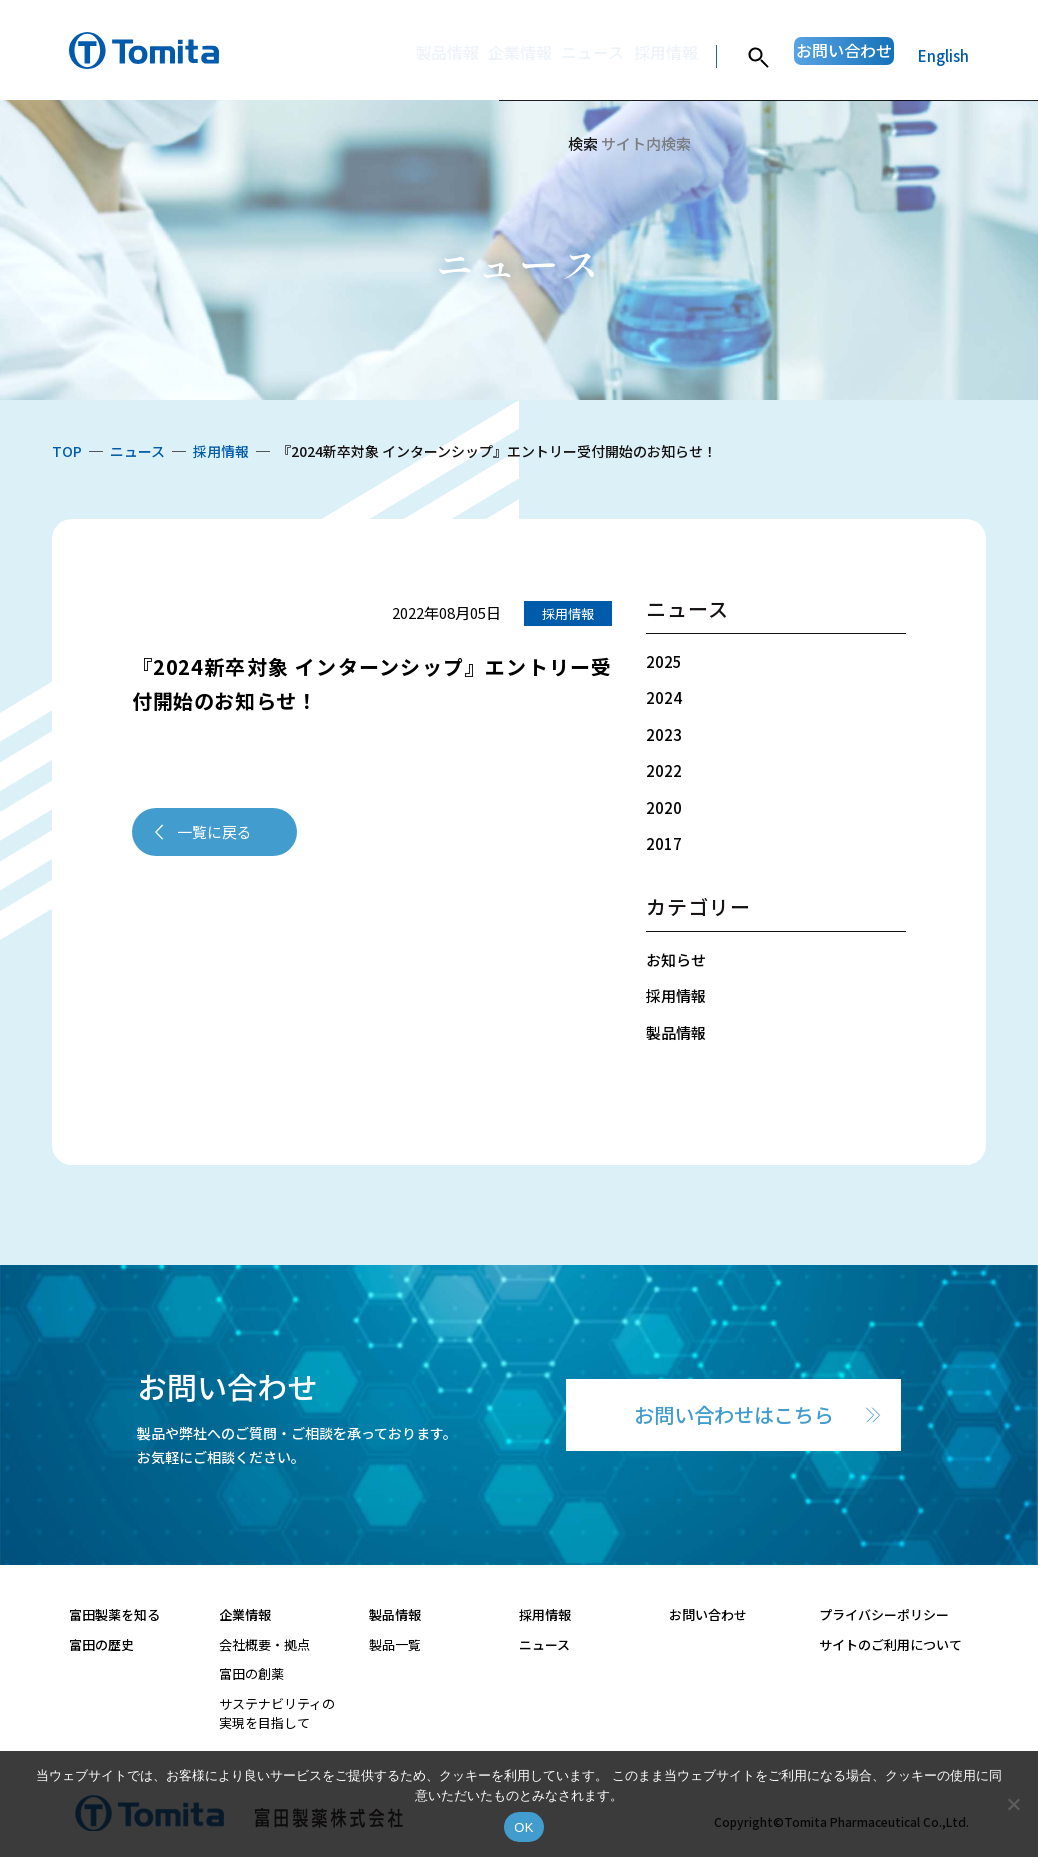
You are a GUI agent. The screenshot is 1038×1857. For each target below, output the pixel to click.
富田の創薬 (251, 1673)
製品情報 (355, 55)
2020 (664, 807)
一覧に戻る (214, 831)
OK (523, 1827)
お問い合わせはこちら (734, 1414)
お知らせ (676, 959)
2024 (664, 697)
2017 (664, 843)
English (943, 55)
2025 (664, 661)
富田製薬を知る (114, 1614)
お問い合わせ (824, 55)
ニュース (530, 55)
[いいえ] (1013, 1804)
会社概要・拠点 (264, 1644)
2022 (664, 770)
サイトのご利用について (890, 1644)
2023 (664, 734)
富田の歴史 (101, 1644)
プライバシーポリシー (884, 1614)
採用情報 (618, 55)
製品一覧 (395, 1644)
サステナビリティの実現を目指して (277, 1713)
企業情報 (443, 55)
